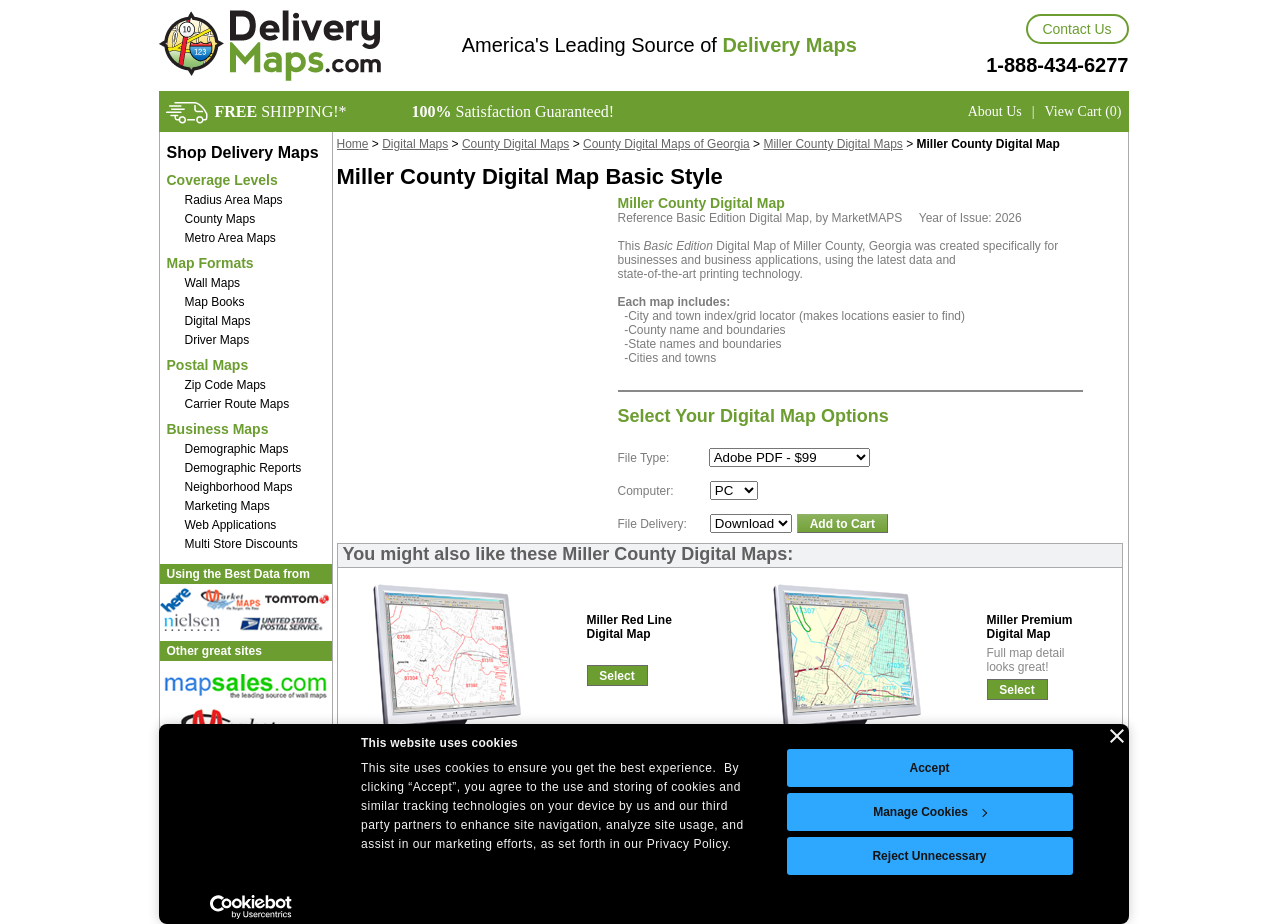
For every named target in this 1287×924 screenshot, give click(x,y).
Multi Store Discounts (241, 544)
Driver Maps (217, 340)
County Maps (220, 219)
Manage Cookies (930, 812)
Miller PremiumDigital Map (1030, 627)
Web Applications (231, 525)
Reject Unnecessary (929, 856)
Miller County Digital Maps (832, 144)
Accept (929, 768)
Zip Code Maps (225, 385)
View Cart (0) (1083, 111)
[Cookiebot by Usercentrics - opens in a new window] (251, 907)
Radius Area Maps (234, 200)
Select (616, 676)
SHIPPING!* (281, 111)
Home (353, 144)
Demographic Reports (243, 468)
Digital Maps (218, 321)
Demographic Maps (237, 449)
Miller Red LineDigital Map (629, 627)
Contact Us (1076, 29)
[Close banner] (1117, 736)
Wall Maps (213, 283)
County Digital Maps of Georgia (666, 144)
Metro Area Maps (230, 238)
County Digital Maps (515, 144)
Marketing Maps (227, 506)
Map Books (215, 302)
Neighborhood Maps (239, 487)
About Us (995, 111)
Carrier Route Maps (237, 404)
